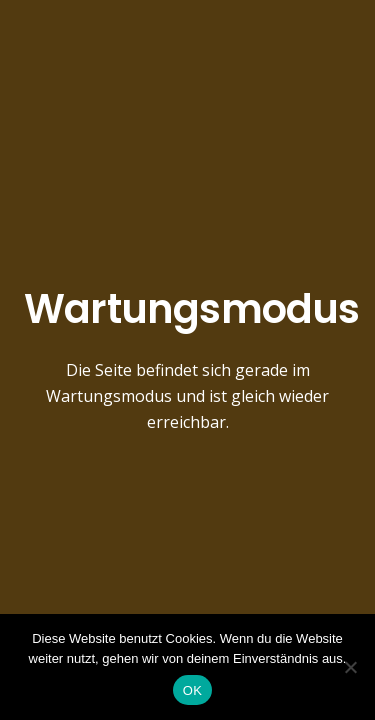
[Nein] (350, 667)
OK (192, 690)
